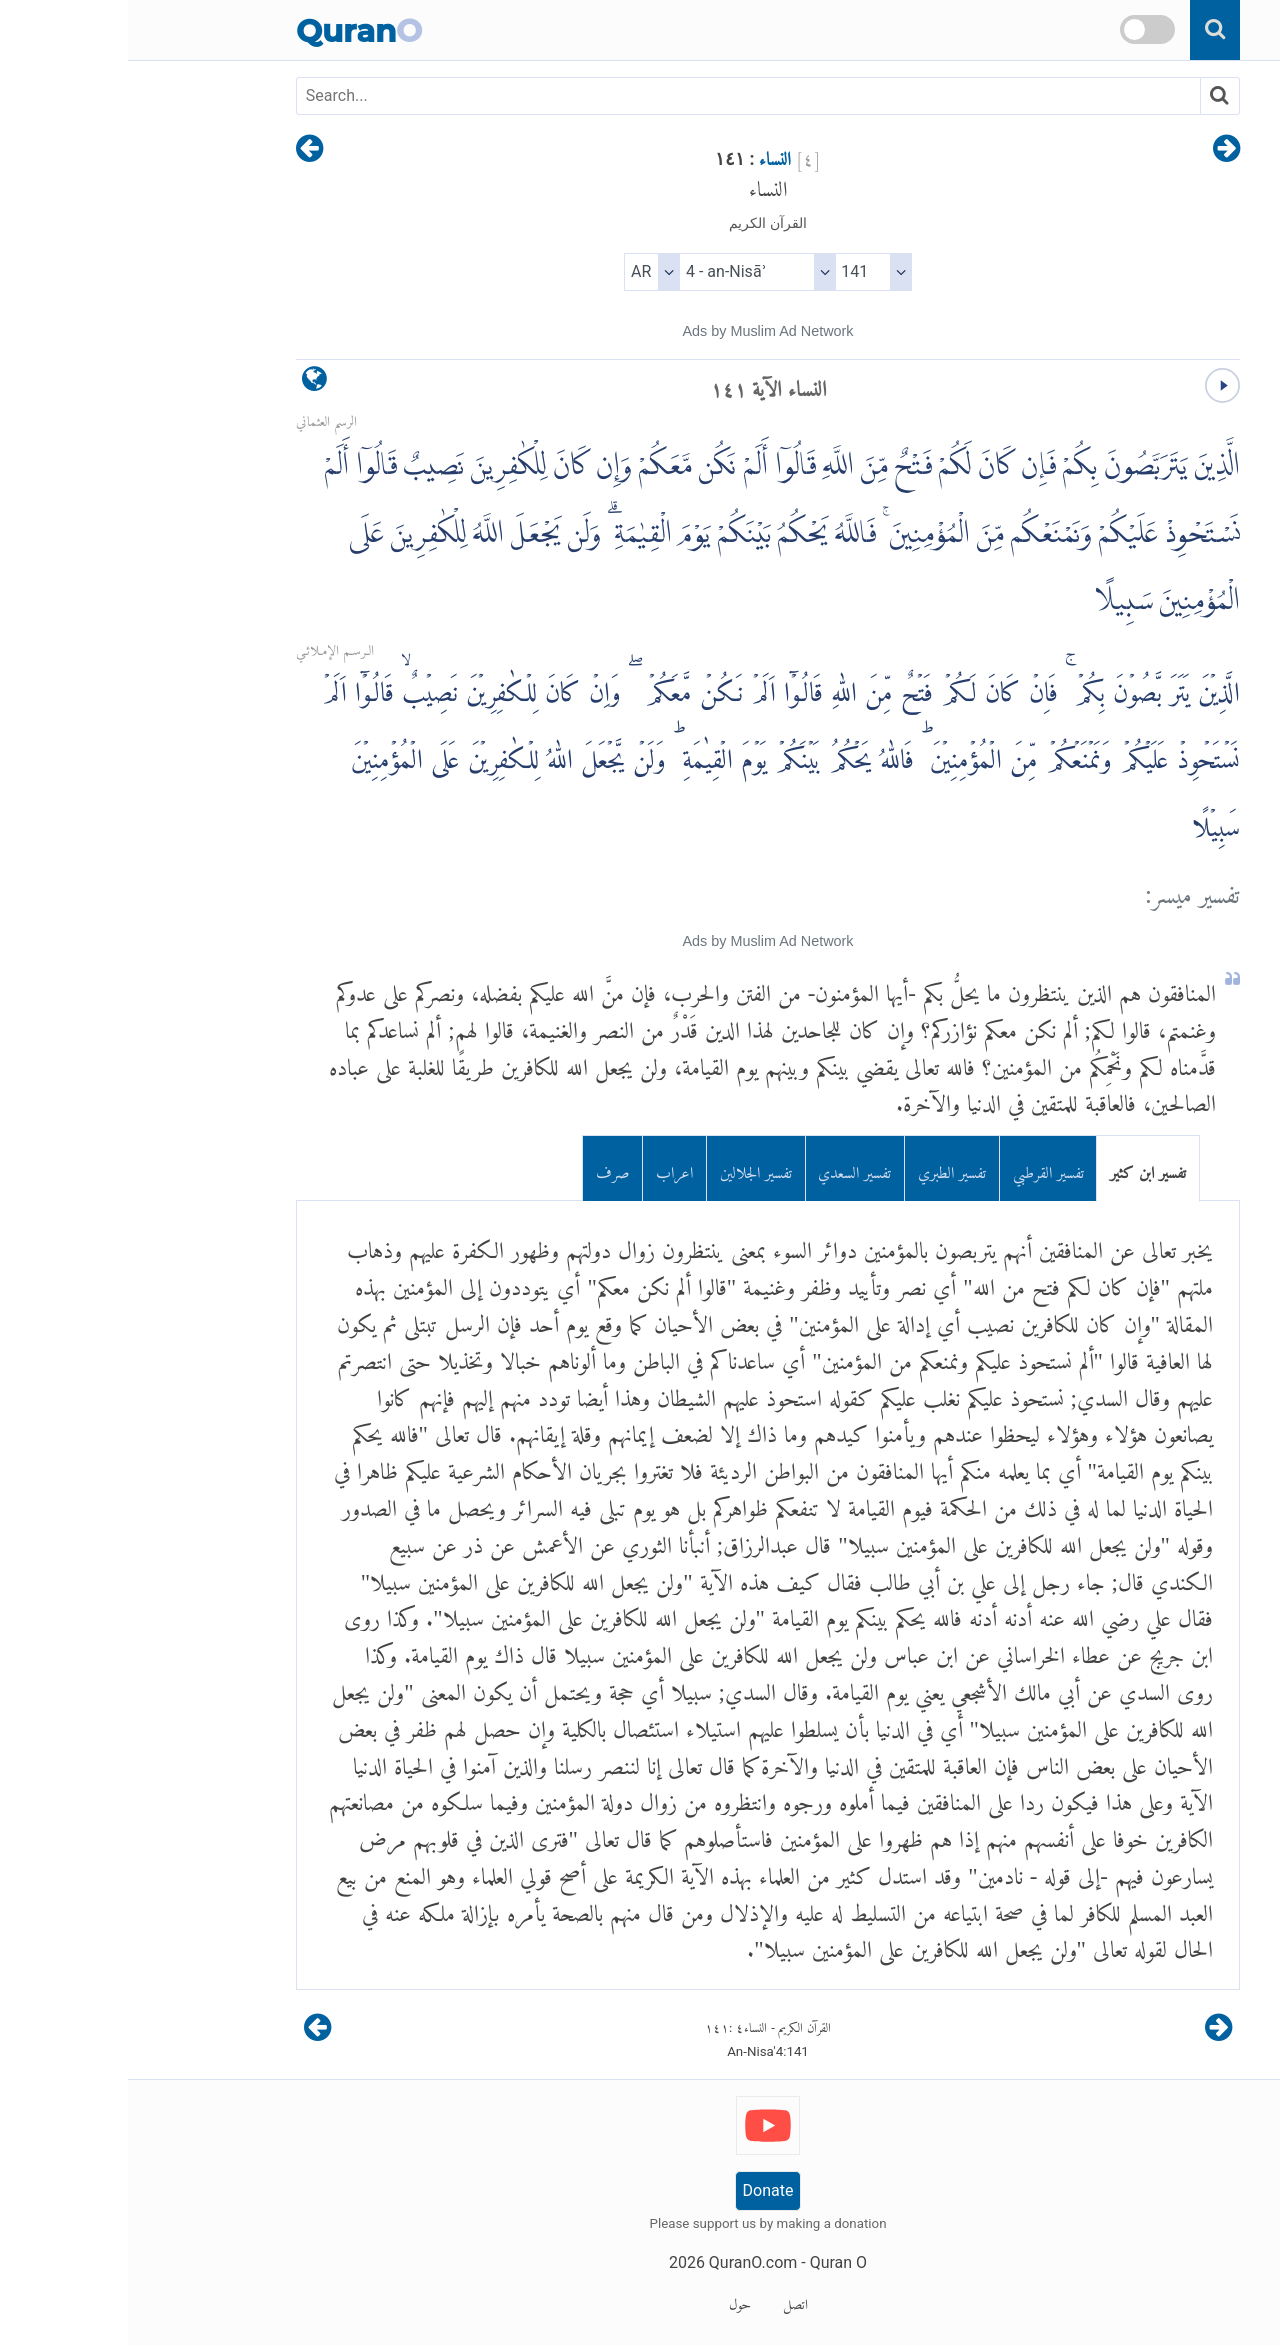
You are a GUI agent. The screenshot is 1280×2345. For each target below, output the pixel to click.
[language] (186, 383)
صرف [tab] (485, 1168)
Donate (640, 2190)
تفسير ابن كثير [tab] (1020, 1168)
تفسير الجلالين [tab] (628, 1168)
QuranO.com (625, 2262)
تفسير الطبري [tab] (824, 1168)
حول (612, 2301)
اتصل (667, 2301)
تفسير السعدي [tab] (726, 1168)
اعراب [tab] (546, 1168)
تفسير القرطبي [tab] (920, 1168)
